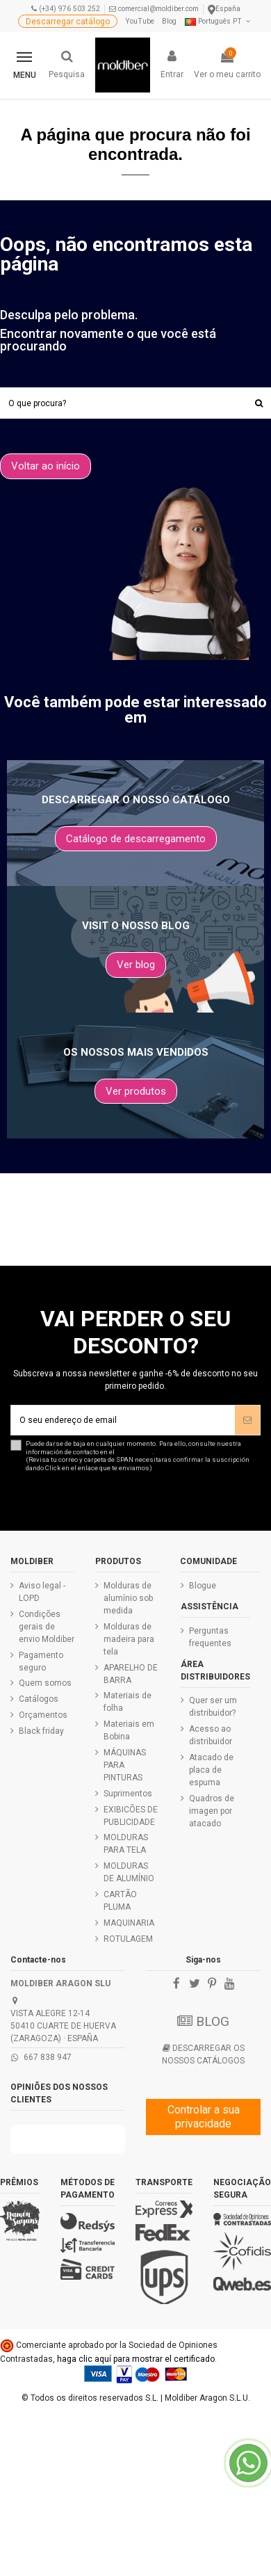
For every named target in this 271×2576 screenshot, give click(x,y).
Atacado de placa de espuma (211, 1770)
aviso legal (134, 1452)
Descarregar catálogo (68, 21)
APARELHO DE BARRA (131, 1674)
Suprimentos (128, 1793)
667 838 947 (48, 2057)
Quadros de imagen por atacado (211, 1811)
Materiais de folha (127, 1702)
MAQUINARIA (129, 1923)
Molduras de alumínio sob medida (128, 1598)
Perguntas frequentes (210, 1637)
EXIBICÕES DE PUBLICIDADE (131, 1816)
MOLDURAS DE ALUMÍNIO (129, 1872)
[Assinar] (247, 1420)
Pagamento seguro (41, 1661)
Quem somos (45, 1683)
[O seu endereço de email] (123, 1420)
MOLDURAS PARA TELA (126, 1844)
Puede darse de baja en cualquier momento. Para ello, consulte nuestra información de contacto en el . (143, 1456)
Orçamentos (43, 1715)
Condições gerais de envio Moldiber (46, 1626)
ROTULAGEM (128, 1939)
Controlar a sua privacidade (203, 2116)
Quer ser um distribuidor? (213, 1707)
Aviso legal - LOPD (42, 1592)
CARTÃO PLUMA (120, 1901)
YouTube (139, 21)
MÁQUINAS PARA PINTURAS (125, 1765)
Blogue (202, 1586)
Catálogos (38, 1699)
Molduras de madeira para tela (129, 1639)
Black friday (41, 1731)
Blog (169, 21)
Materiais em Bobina (129, 1730)
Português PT (219, 21)
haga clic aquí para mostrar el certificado (136, 2359)
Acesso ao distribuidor (210, 1735)
